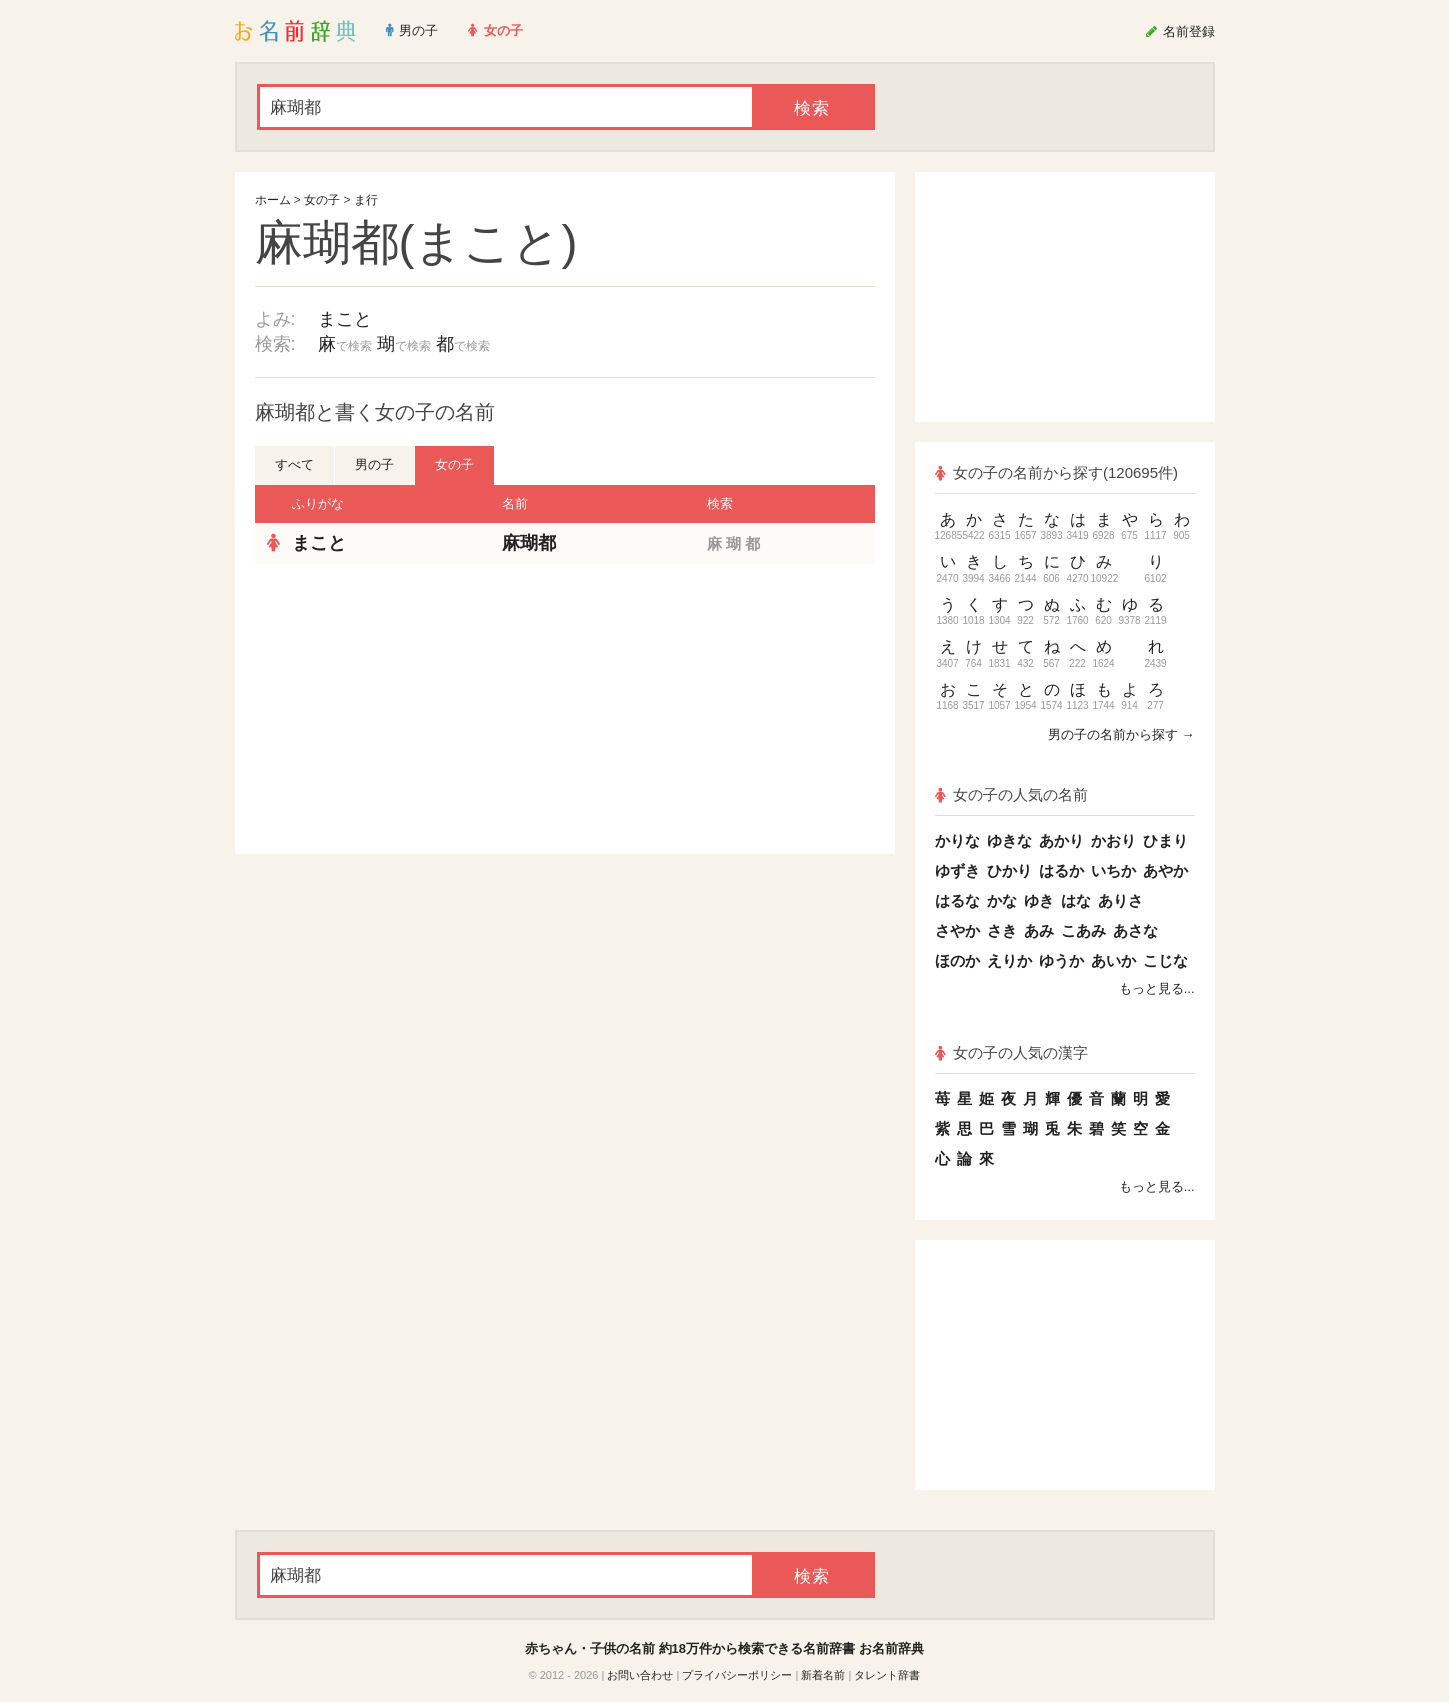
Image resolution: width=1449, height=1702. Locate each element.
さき (1002, 930)
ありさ (1120, 900)
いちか (1113, 870)
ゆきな (1009, 840)
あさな (1135, 930)
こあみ (1083, 930)
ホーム (273, 200)
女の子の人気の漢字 (1012, 1052)
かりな (957, 840)
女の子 (322, 200)
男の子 (374, 464)
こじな (1165, 960)
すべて (294, 464)
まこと (345, 319)
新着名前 (823, 1675)
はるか (1061, 870)
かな (1002, 900)
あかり (1061, 840)
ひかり (1009, 870)
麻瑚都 (529, 543)
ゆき (1039, 900)
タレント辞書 (887, 1675)
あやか (1165, 870)
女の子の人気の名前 (1012, 794)
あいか (1113, 960)
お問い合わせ (640, 1675)
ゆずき (957, 870)
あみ (1039, 930)
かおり (1113, 840)
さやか (957, 930)
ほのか (957, 960)
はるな (957, 900)
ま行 (366, 200)
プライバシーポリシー (737, 1675)
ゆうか (1061, 960)
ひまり (1165, 840)
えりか (1009, 960)
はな (1076, 900)
